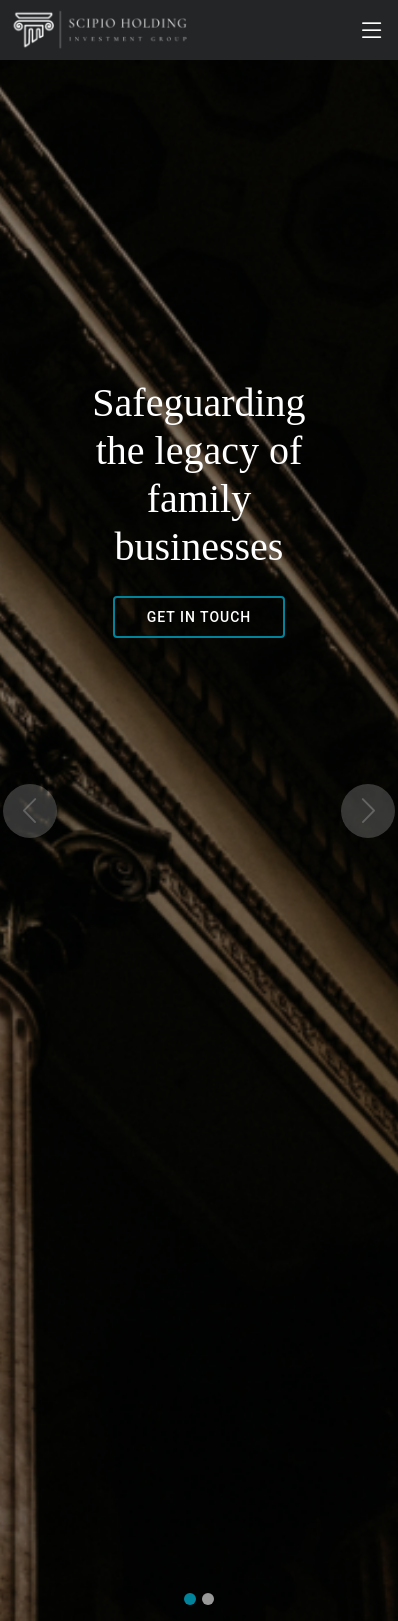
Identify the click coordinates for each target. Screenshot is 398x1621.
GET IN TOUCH (199, 617)
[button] (30, 810)
